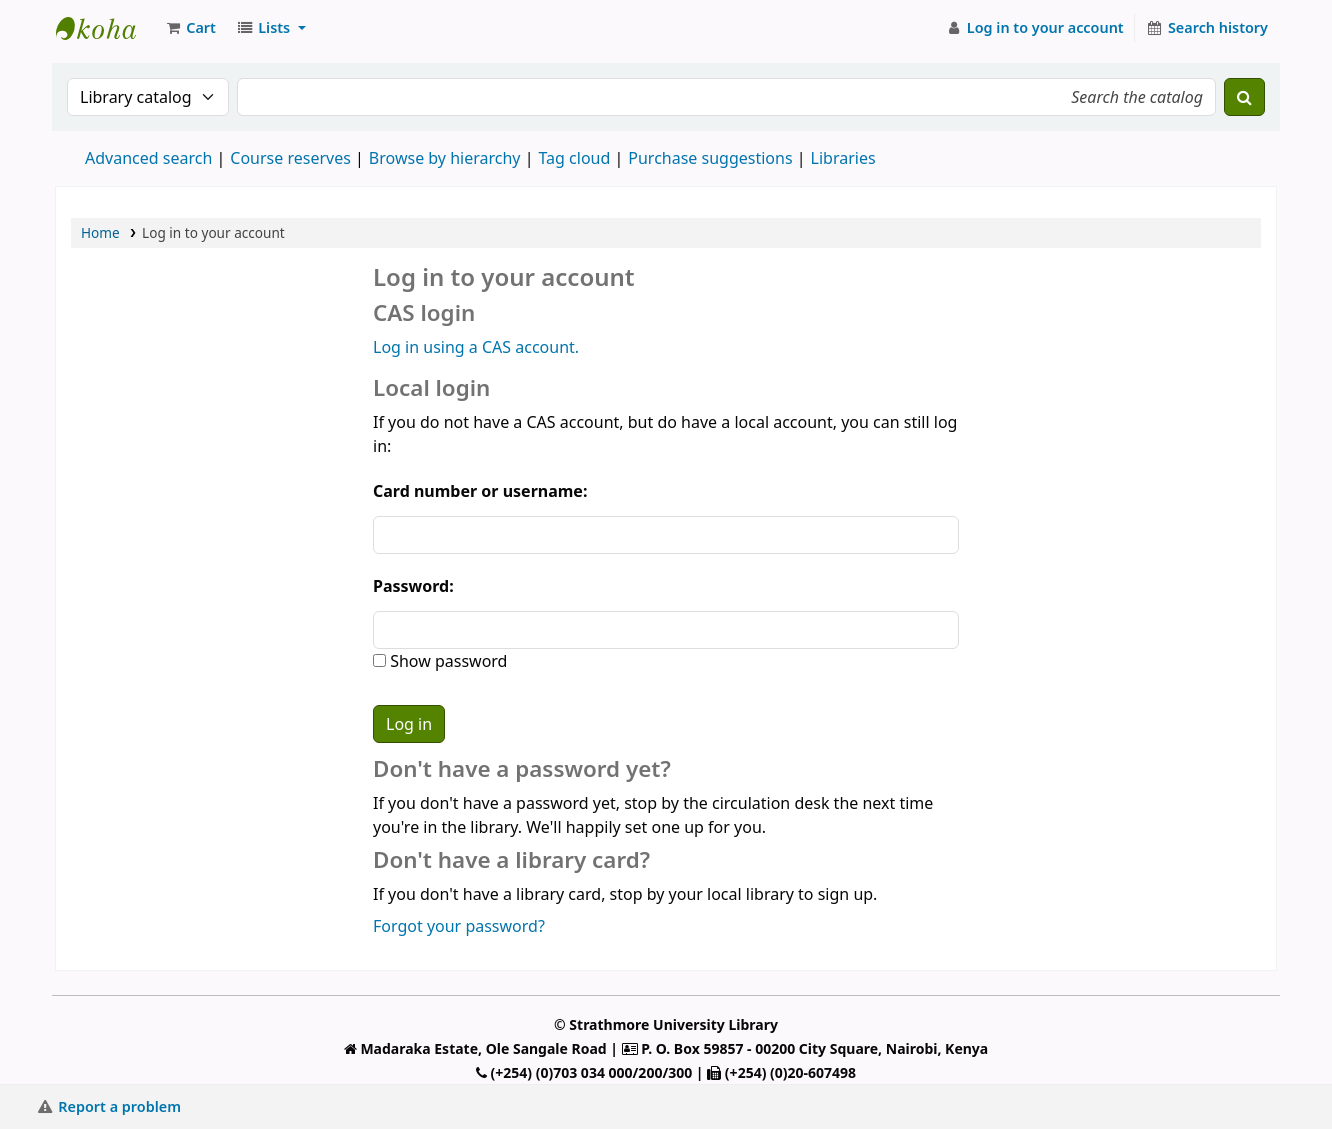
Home (100, 232)
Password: (413, 586)
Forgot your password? (459, 926)
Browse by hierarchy (445, 158)
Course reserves (290, 158)
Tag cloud (574, 158)
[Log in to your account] (1034, 28)
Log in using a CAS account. (476, 347)
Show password (446, 661)
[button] (190, 28)
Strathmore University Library (106, 28)
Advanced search (148, 158)
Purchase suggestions (710, 158)
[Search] (1244, 97)
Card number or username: (480, 491)
